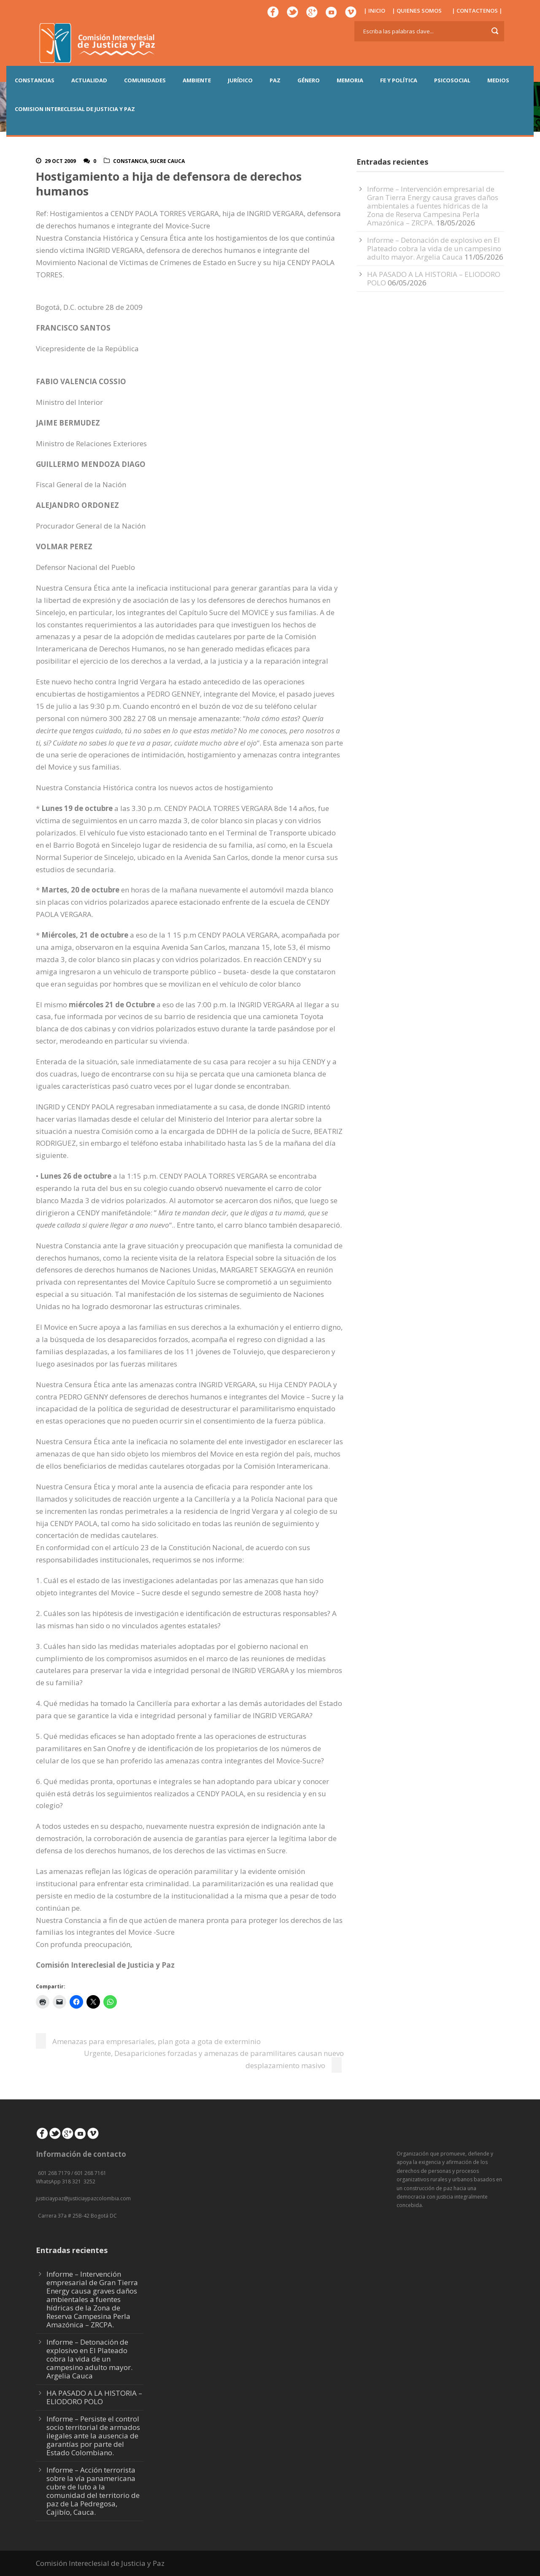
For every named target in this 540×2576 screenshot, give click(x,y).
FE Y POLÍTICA (398, 80)
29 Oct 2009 (60, 161)
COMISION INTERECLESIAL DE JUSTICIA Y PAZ (75, 109)
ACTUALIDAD (89, 80)
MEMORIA (350, 80)
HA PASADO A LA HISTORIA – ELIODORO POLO (433, 278)
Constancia (130, 161)
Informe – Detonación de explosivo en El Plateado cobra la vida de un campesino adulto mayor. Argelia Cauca (434, 248)
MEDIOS (498, 80)
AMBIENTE (197, 80)
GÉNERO (308, 80)
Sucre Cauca (167, 161)
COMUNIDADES (145, 80)
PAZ (275, 80)
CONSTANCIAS (34, 80)
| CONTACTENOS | (477, 10)
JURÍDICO (240, 80)
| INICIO (374, 10)
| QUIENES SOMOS (417, 10)
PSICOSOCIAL (452, 80)
